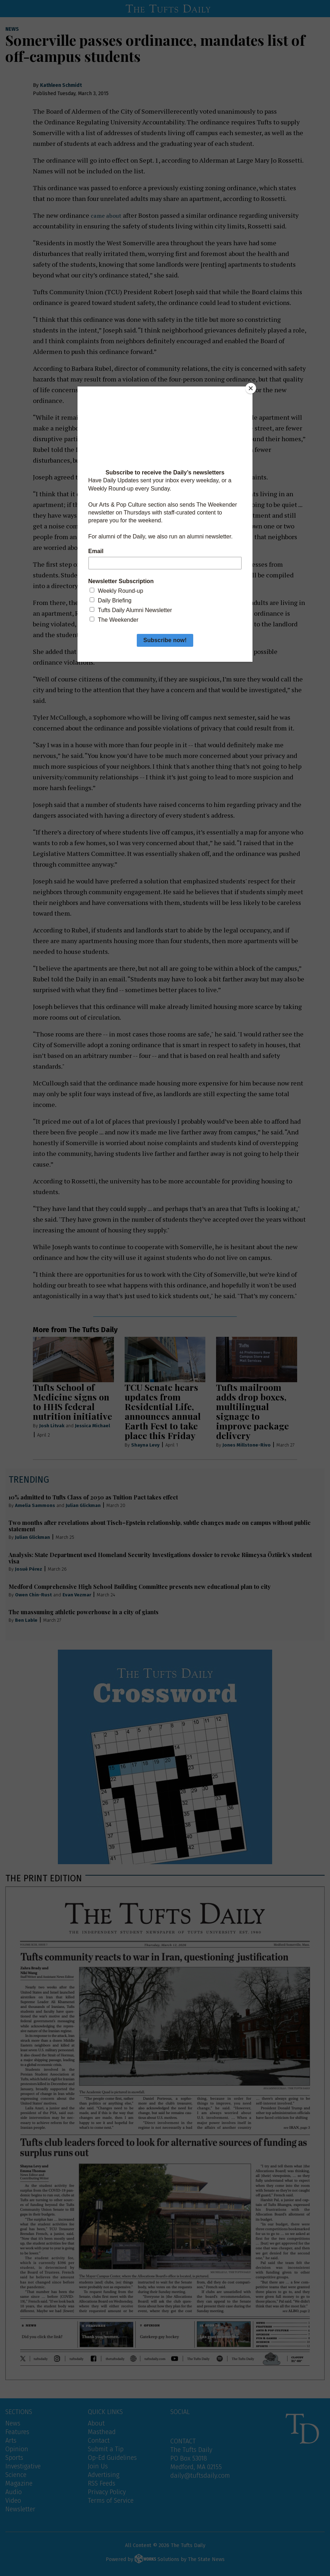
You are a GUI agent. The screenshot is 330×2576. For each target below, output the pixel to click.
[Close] (250, 388)
